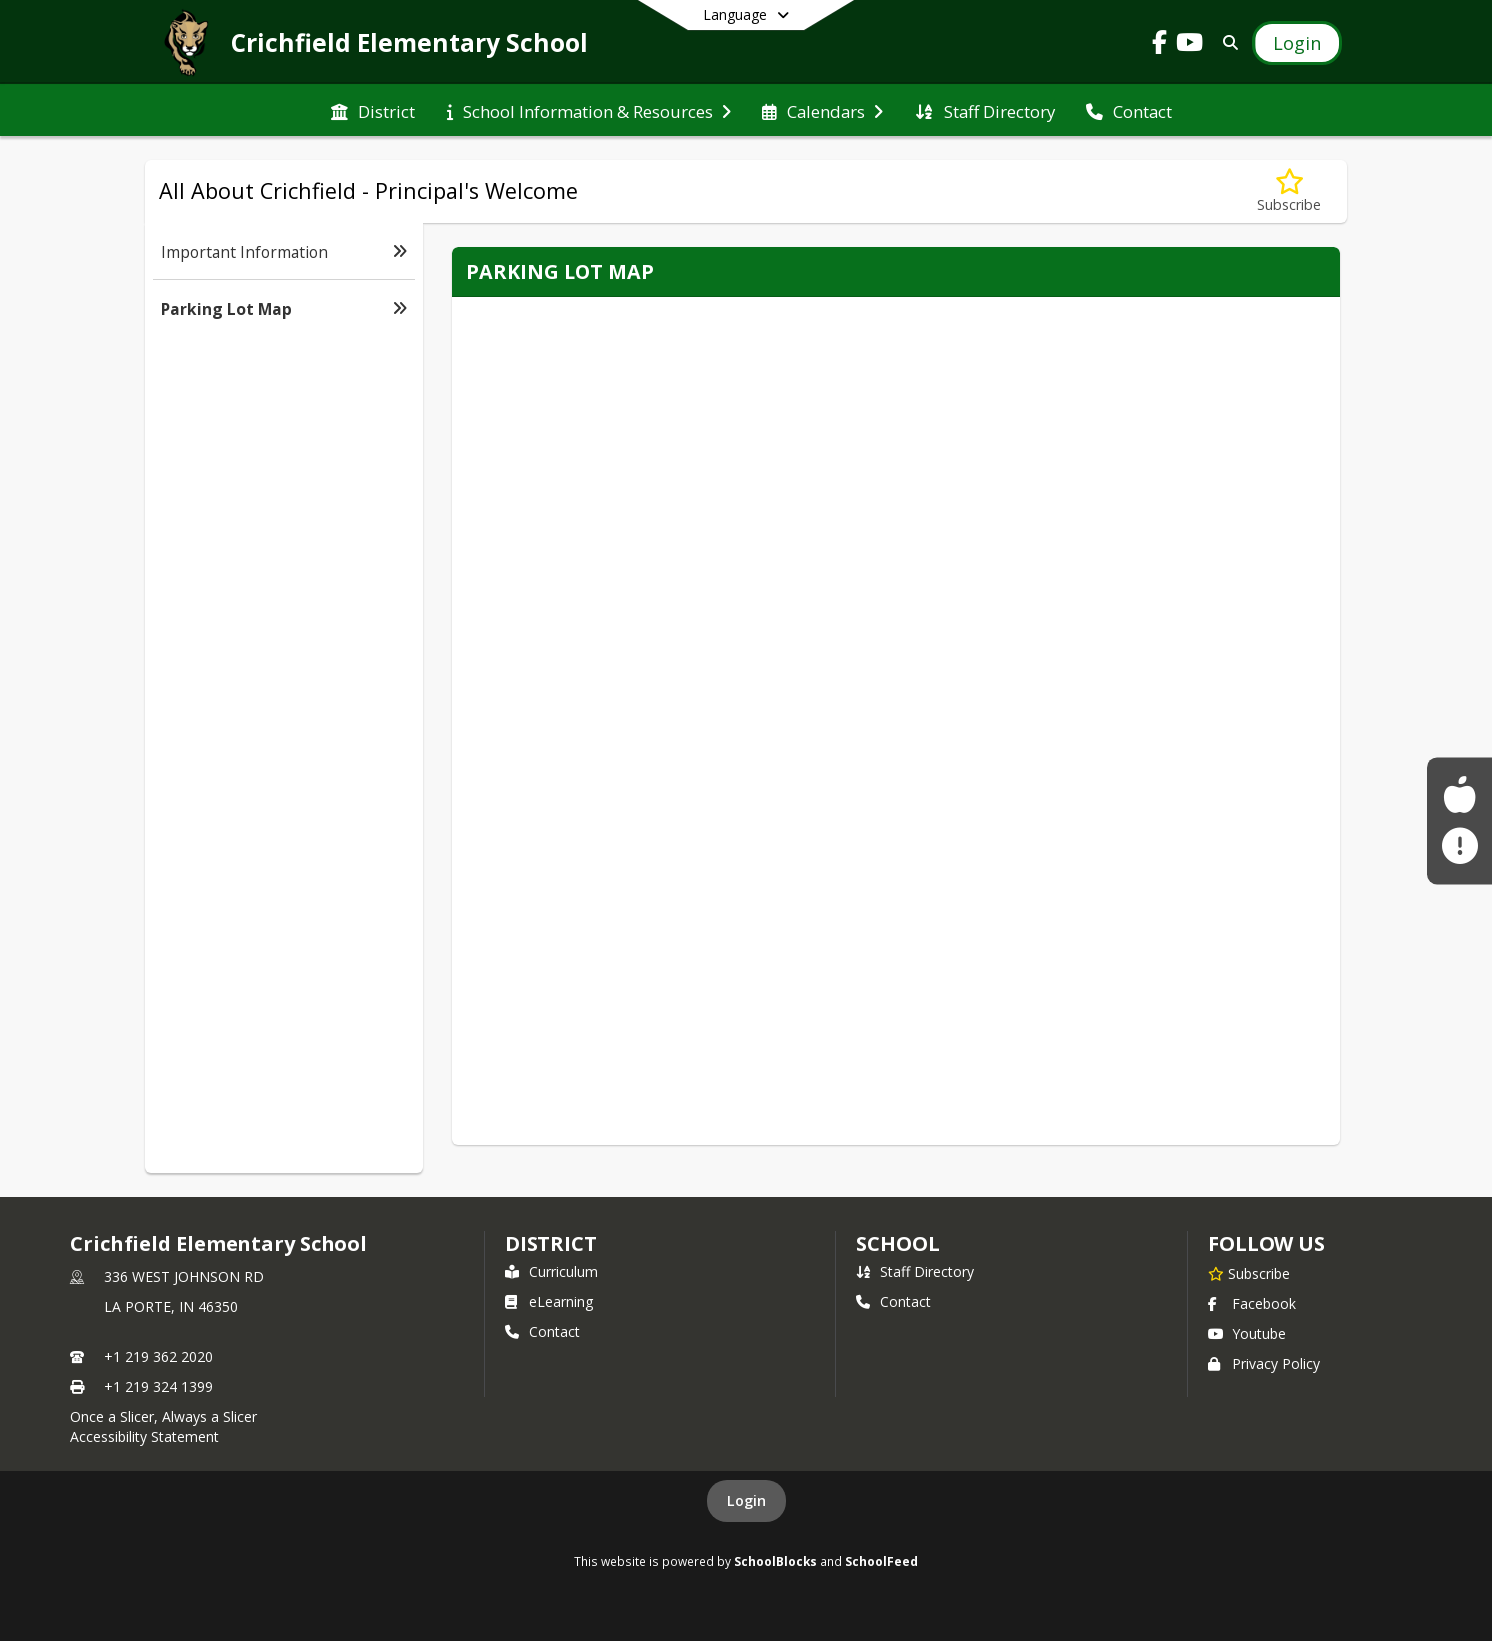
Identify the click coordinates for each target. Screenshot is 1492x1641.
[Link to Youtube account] (1190, 45)
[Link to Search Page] (1226, 42)
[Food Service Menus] (1459, 794)
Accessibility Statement (144, 1436)
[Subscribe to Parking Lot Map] (1289, 191)
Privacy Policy (1264, 1363)
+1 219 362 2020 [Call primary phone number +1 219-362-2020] (158, 1356)
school (897, 1243)
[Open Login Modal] (1297, 43)
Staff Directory (915, 1271)
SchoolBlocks (775, 1561)
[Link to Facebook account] (1160, 45)
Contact (542, 1331)
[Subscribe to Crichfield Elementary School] (1249, 1273)
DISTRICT (551, 1243)
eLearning (549, 1301)
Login (746, 1500)
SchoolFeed (881, 1561)
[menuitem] (373, 110)
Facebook (1252, 1303)
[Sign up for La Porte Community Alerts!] (1459, 846)
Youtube (1247, 1333)
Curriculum (551, 1271)
